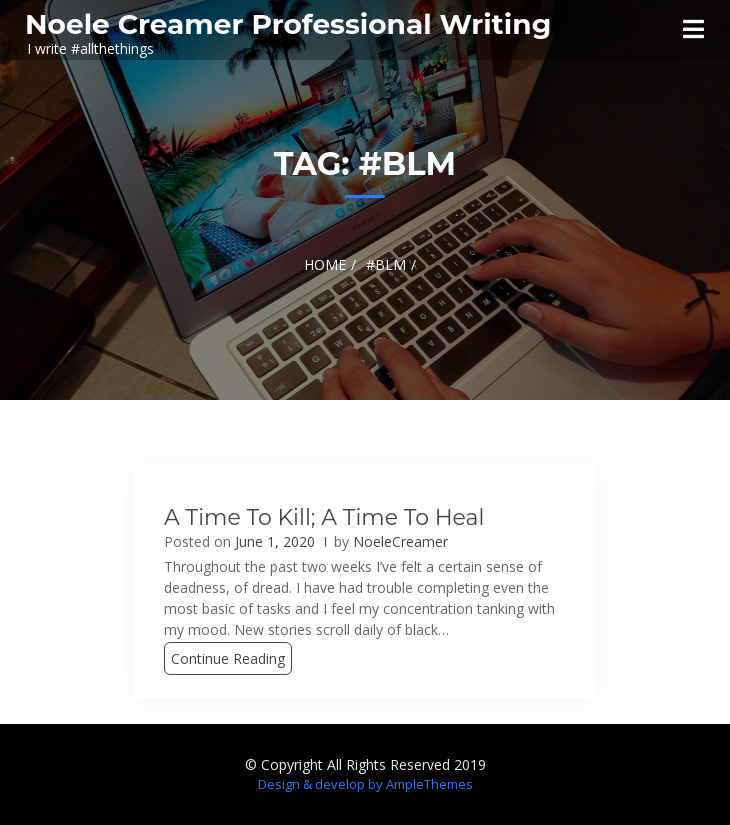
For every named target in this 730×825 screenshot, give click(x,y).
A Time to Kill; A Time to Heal (324, 517)
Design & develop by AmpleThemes (365, 784)
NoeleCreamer (400, 541)
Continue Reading (228, 658)
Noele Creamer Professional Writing (288, 24)
